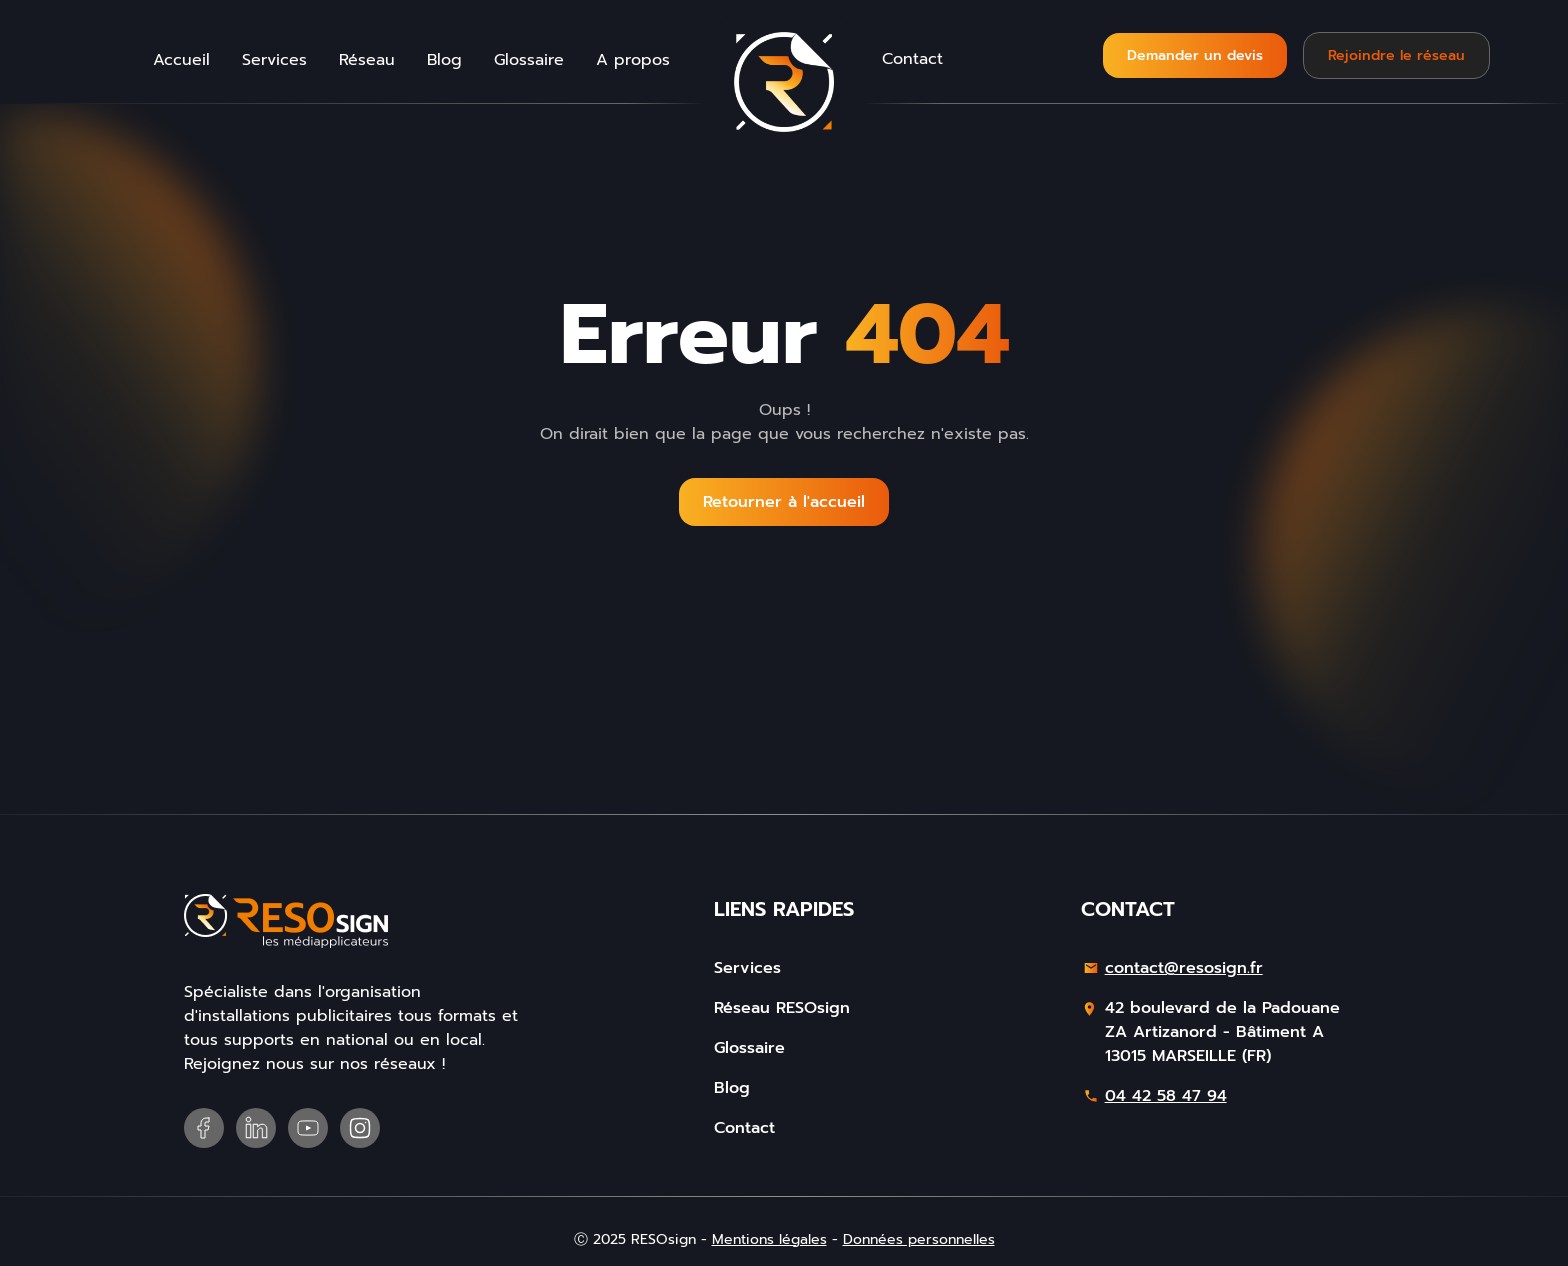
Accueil (181, 60)
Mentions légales (769, 1239)
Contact (912, 59)
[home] (784, 82)
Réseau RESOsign (782, 1008)
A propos (633, 60)
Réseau (367, 60)
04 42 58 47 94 (1166, 1096)
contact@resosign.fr (1184, 968)
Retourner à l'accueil (784, 502)
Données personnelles (919, 1239)
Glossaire (529, 60)
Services (274, 60)
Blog (444, 60)
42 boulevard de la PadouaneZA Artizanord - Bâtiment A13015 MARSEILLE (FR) (1222, 1032)
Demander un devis (1195, 55)
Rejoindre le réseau (1396, 55)
